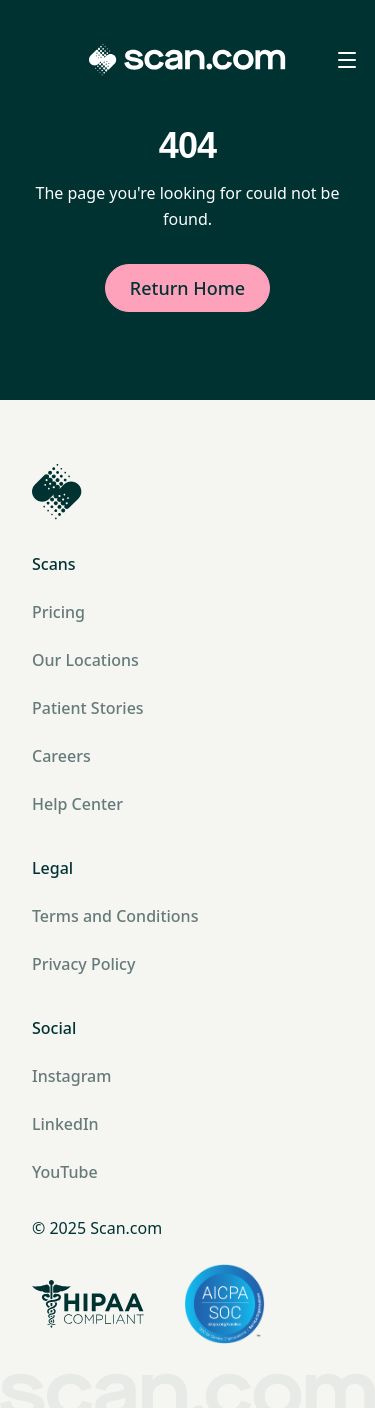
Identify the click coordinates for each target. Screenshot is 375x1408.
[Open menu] (347, 60)
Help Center (77, 804)
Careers (61, 756)
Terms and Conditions (115, 916)
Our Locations (85, 660)
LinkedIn (65, 1124)
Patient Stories (88, 708)
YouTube (65, 1172)
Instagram (71, 1076)
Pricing (58, 612)
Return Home (187, 288)
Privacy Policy (83, 964)
